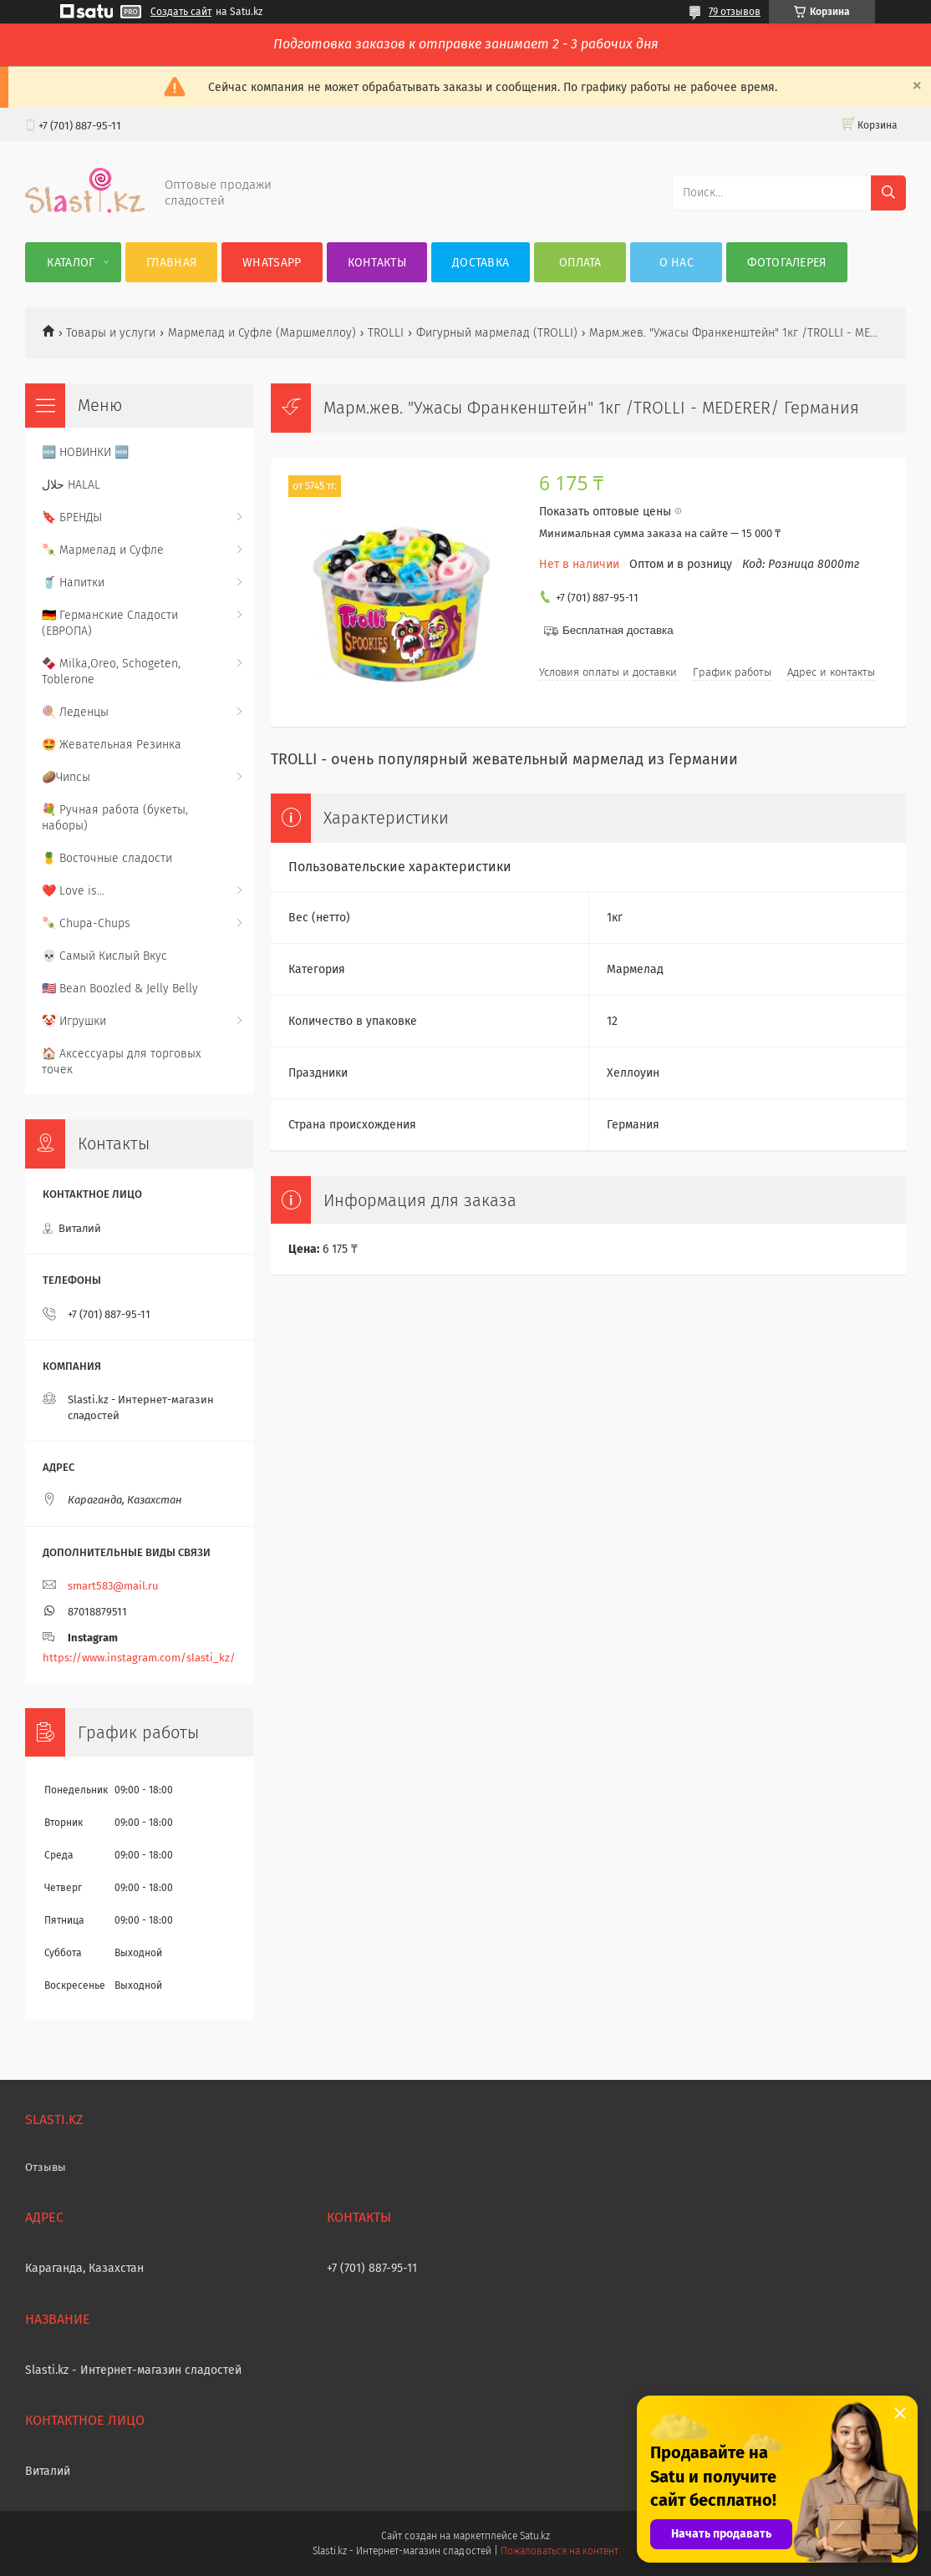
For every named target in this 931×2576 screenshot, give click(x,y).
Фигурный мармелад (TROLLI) (496, 333)
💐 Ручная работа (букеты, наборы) (115, 818)
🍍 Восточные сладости (107, 858)
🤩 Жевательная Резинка (111, 745)
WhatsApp (271, 263)
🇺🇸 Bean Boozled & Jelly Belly (120, 988)
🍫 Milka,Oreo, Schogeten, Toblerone (111, 672)
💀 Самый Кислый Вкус (104, 956)
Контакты (377, 263)
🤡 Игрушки (74, 1021)
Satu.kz (535, 2536)
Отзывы (45, 2167)
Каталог (70, 263)
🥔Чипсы (66, 777)
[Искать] (888, 192)
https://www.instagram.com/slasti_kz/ (139, 1657)
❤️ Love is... (73, 891)
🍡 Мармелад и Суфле (103, 550)
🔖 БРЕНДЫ (72, 517)
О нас (676, 263)
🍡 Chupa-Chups (86, 923)
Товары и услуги (110, 333)
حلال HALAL (71, 485)
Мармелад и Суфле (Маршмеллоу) (262, 333)
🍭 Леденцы (75, 712)
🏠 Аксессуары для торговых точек (121, 1062)
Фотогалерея (786, 263)
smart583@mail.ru (113, 1586)
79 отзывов (735, 12)
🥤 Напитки (73, 583)
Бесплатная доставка (618, 630)
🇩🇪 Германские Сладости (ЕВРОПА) (110, 623)
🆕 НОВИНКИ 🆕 (85, 452)
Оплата (580, 263)
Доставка (480, 263)
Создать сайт (180, 12)
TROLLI (386, 333)
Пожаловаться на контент (559, 2551)
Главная (171, 263)
